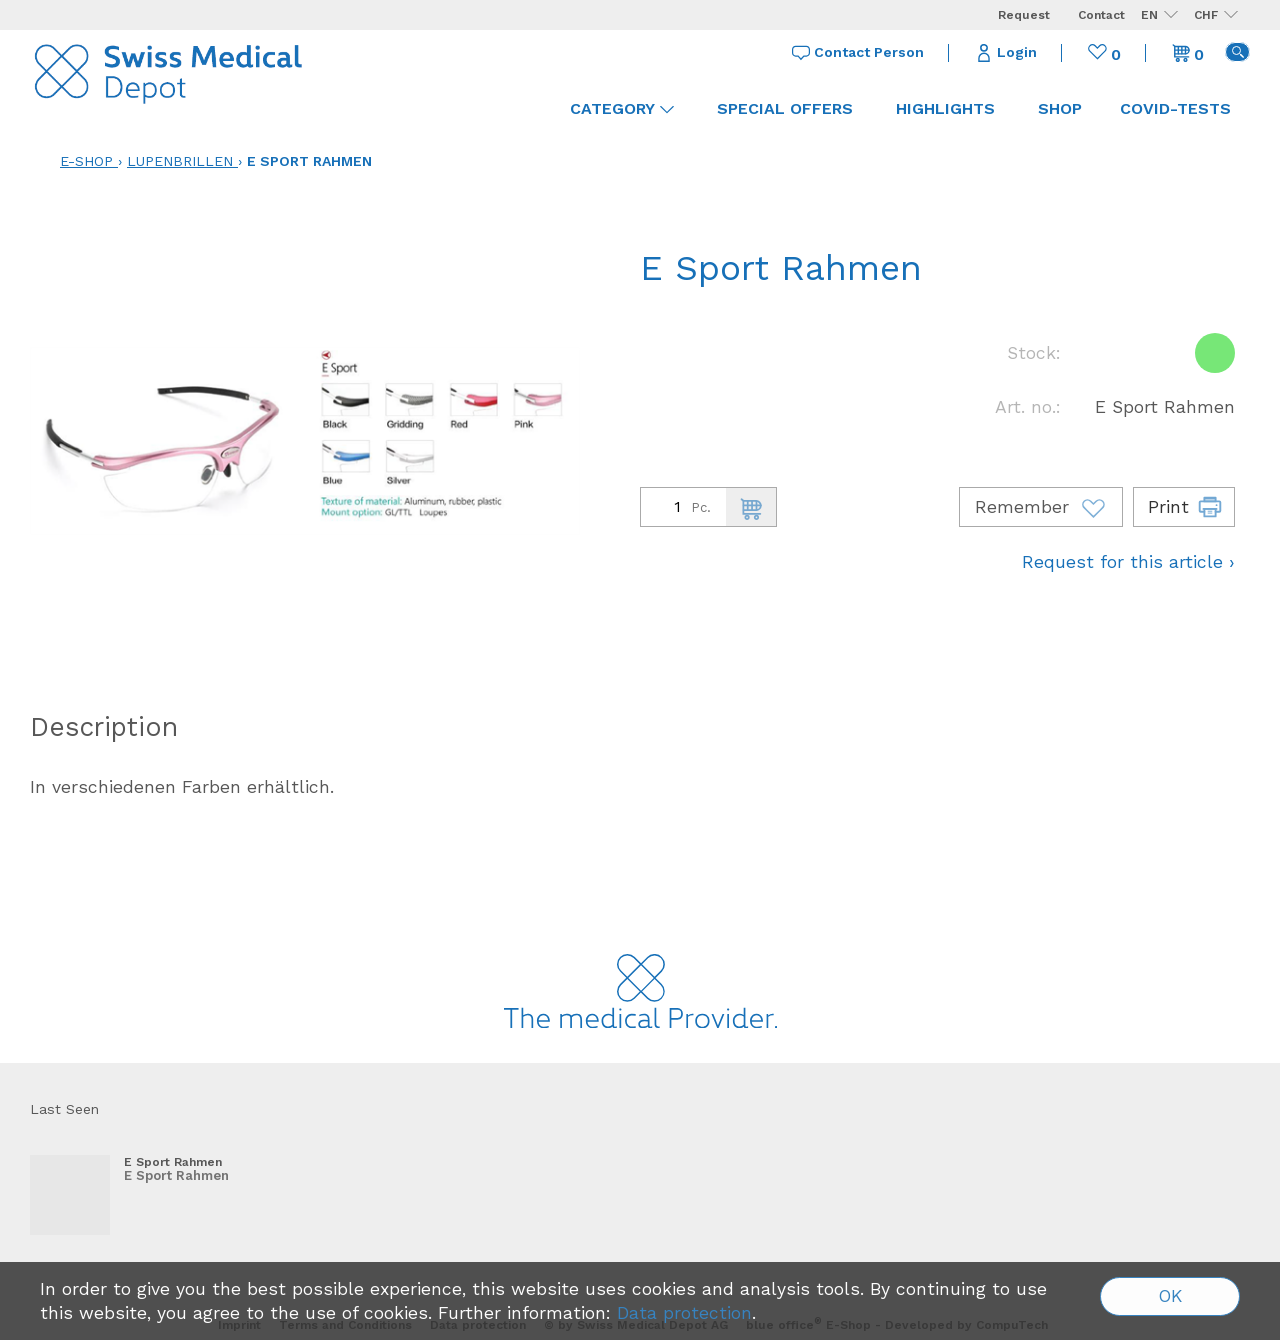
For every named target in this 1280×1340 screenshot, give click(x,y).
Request (1024, 15)
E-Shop (86, 161)
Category (622, 108)
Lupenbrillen (180, 161)
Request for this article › (1128, 562)
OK (1170, 1296)
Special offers (785, 108)
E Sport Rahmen (309, 161)
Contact (1101, 15)
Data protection (684, 1313)
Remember (1041, 507)
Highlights (945, 108)
